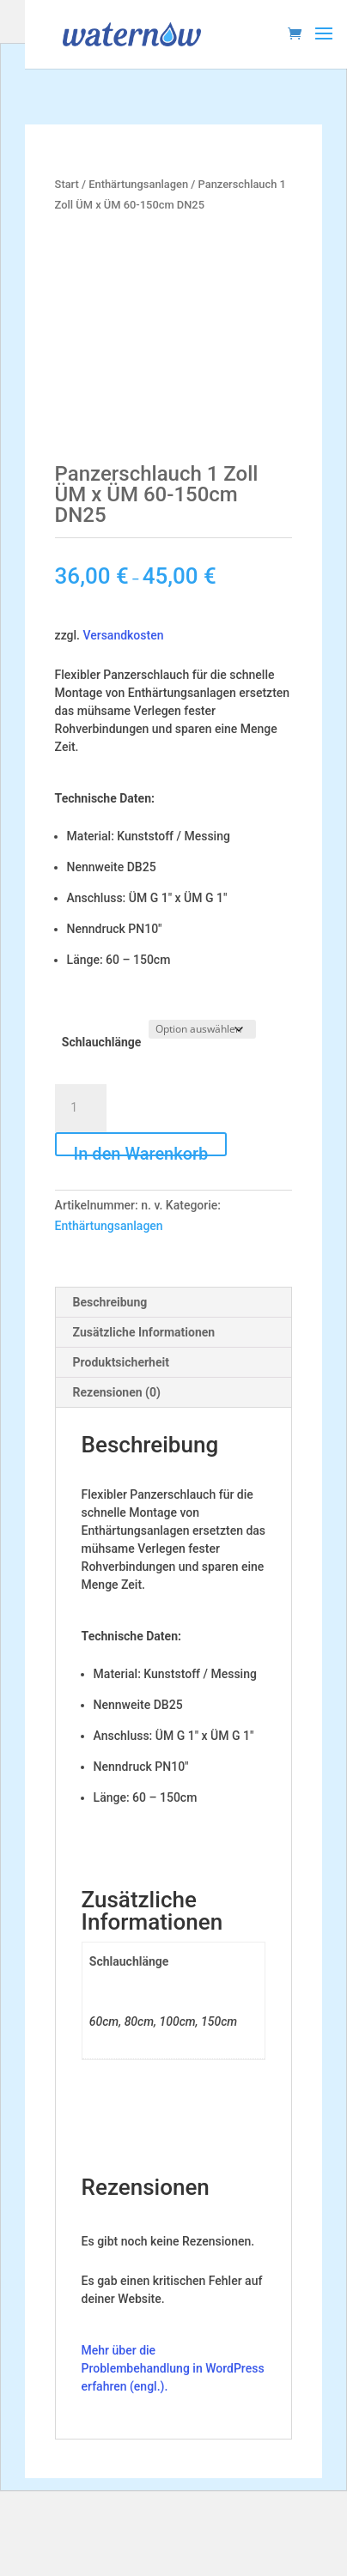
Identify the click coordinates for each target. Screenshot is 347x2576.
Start (67, 184)
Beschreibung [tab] (110, 1302)
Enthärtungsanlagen (138, 184)
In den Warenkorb (141, 1149)
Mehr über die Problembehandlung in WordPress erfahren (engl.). (173, 2368)
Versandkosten (122, 635)
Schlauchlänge (102, 1042)
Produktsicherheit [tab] (121, 1362)
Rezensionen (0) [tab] (117, 1392)
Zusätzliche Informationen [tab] (144, 1332)
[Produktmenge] (81, 1108)
